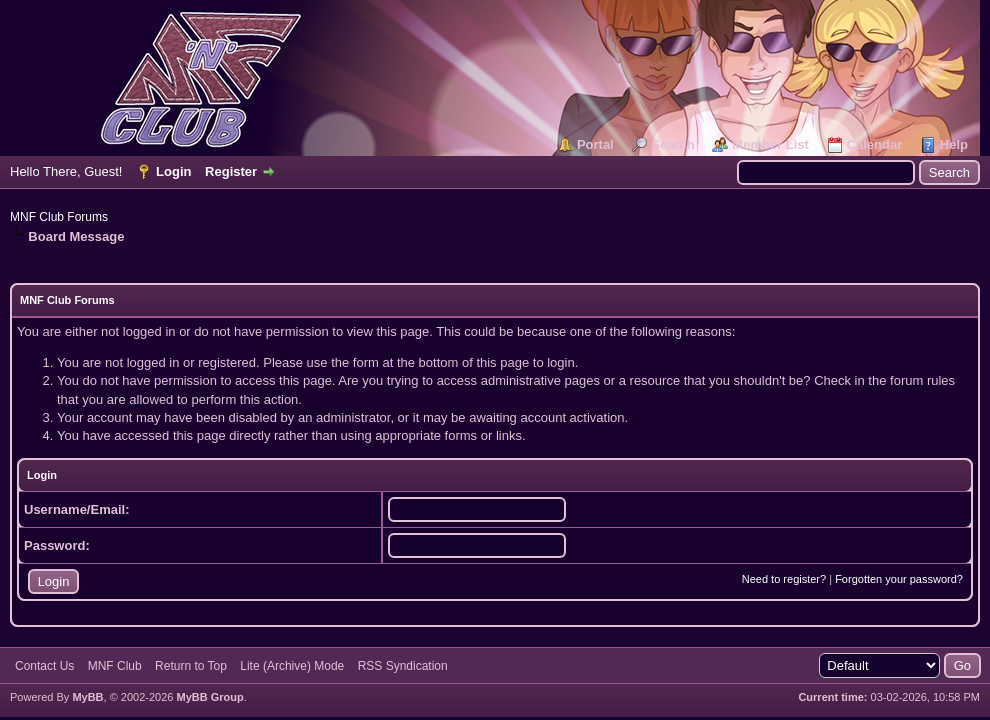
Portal (595, 144)
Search (672, 144)
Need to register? (784, 579)
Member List (770, 144)
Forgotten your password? (899, 579)
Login (173, 171)
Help (954, 144)
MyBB (87, 697)
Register (231, 171)
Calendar (875, 144)
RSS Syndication (403, 666)
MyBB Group (209, 697)
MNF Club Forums (59, 217)
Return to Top (191, 666)
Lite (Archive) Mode (292, 666)
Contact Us (44, 666)
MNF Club (115, 666)
